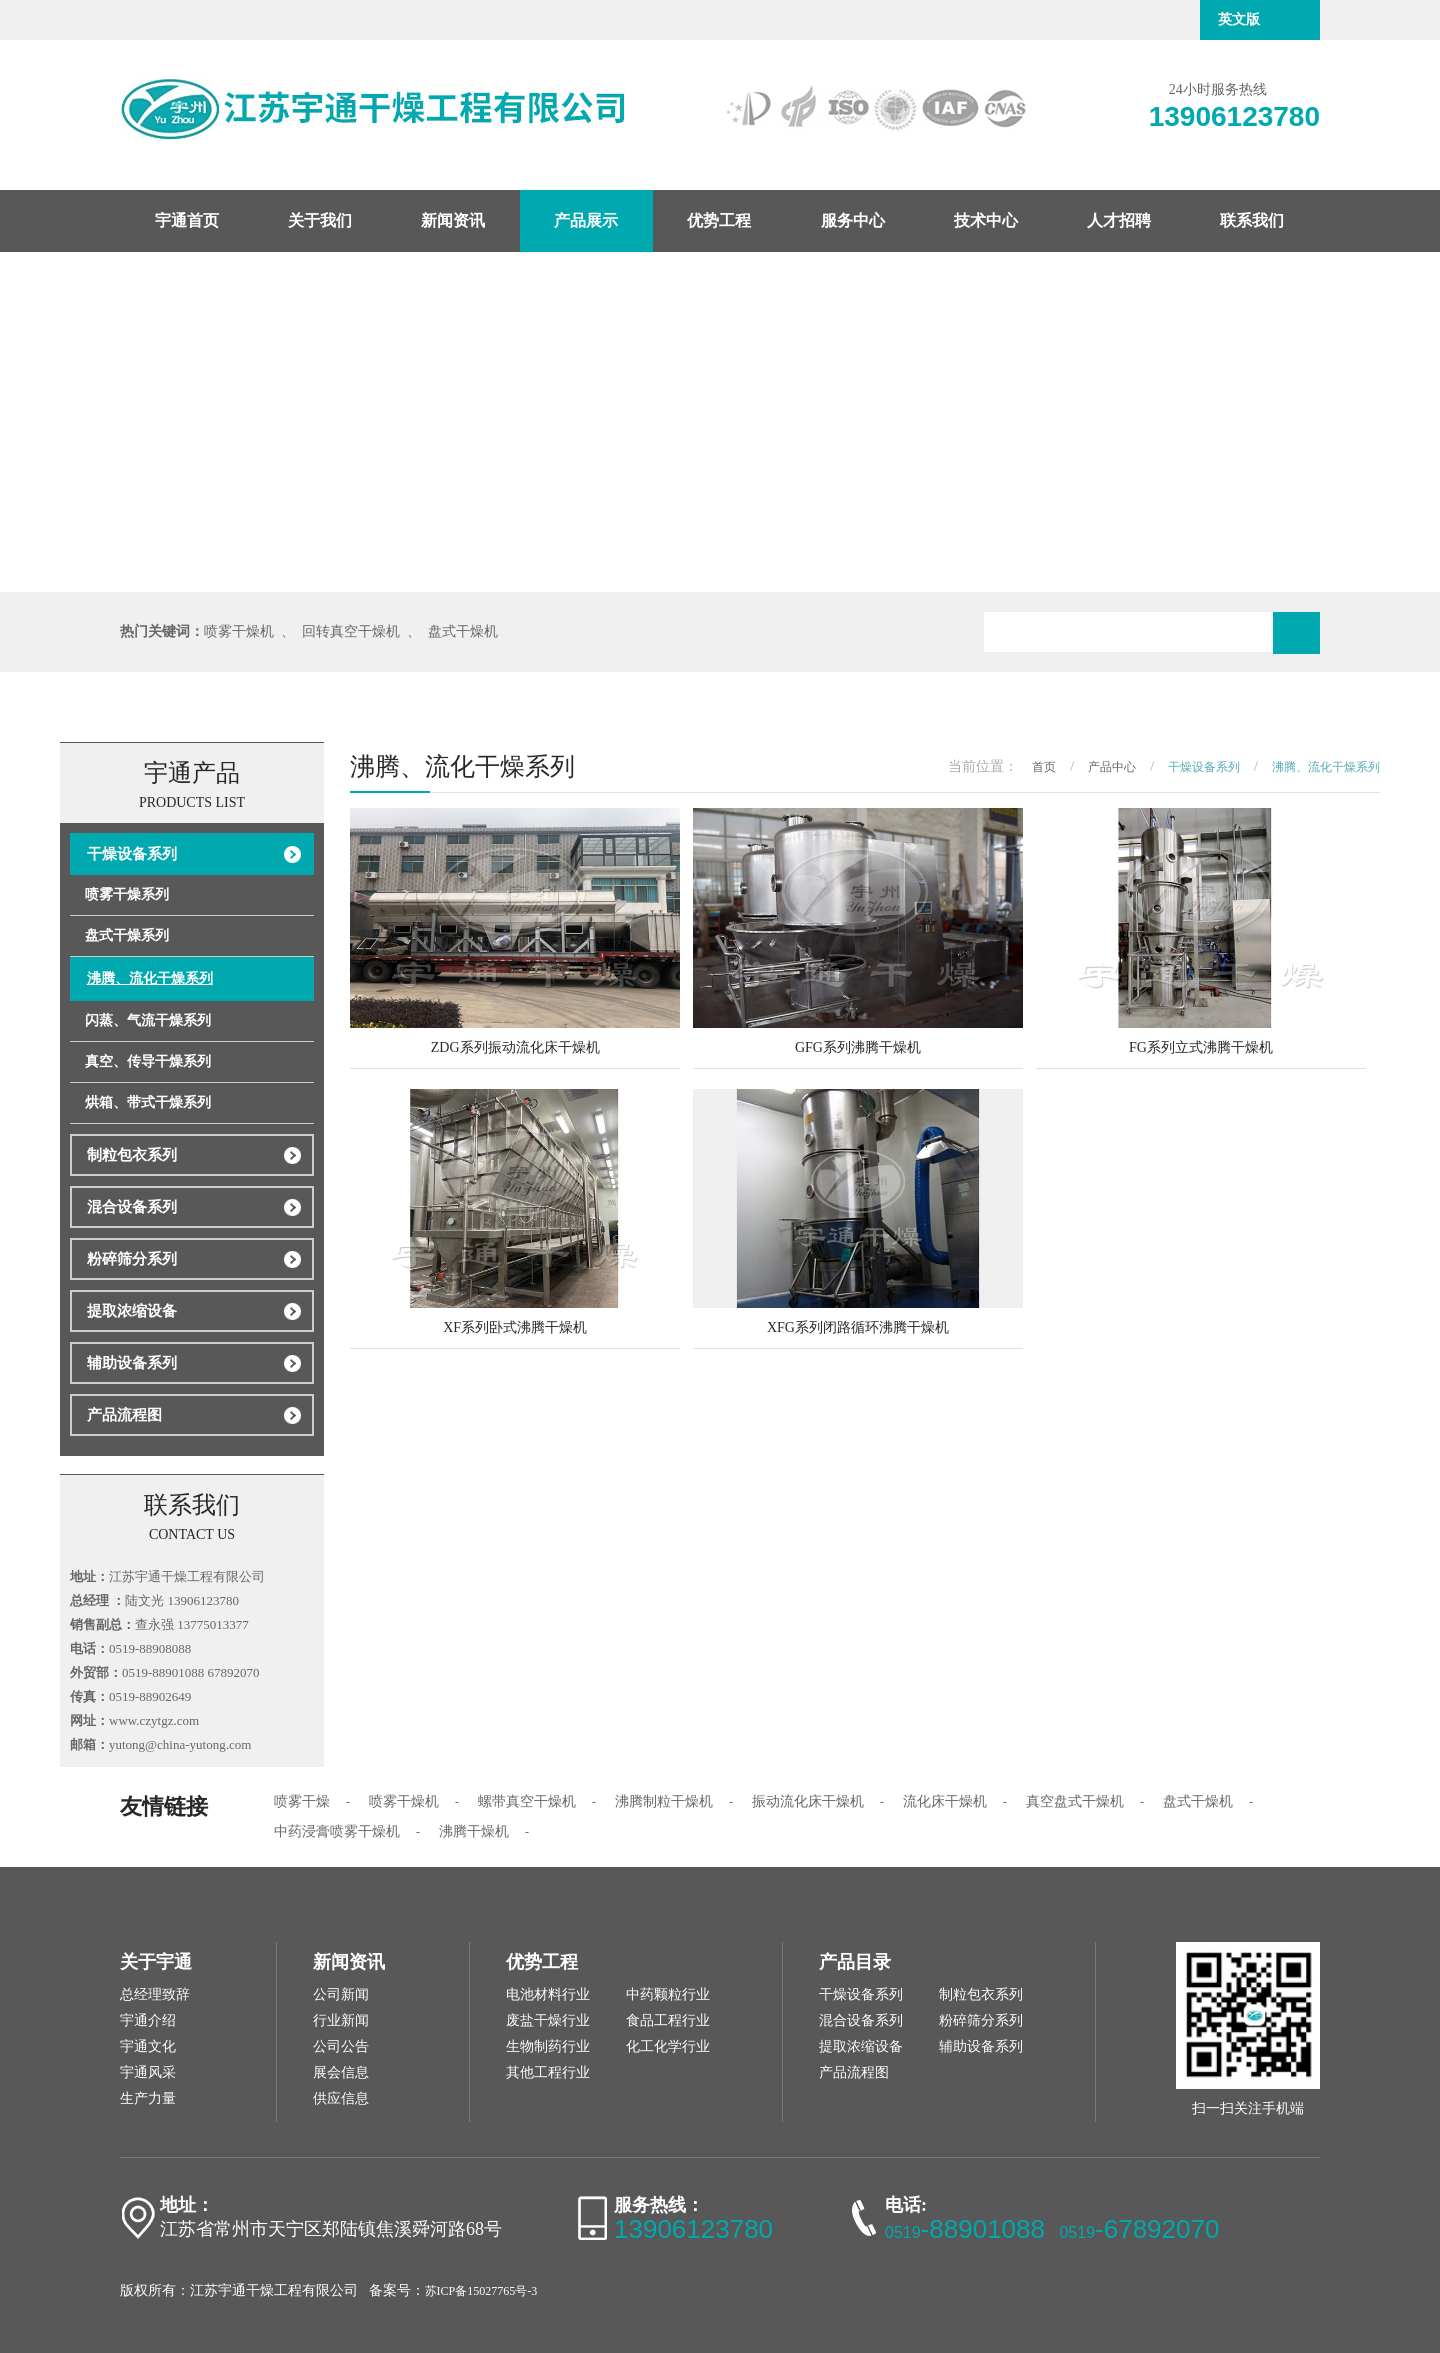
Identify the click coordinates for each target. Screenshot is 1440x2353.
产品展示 (586, 220)
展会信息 (341, 2072)
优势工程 (719, 220)
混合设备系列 (132, 1207)
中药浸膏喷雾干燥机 (337, 1831)
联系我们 (1252, 220)
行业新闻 (341, 2020)
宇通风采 (148, 2072)
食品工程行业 (668, 2020)
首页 (1044, 767)
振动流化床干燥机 (808, 1801)
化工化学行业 (668, 2046)
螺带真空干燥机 (527, 1801)
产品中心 (1112, 767)
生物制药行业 (548, 2046)
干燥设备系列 (132, 854)
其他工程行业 (548, 2072)
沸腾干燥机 (474, 1831)
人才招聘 (1119, 220)
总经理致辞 (155, 1994)
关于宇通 (156, 1962)
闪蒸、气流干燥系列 (148, 1020)
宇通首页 (187, 220)
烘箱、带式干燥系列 (148, 1102)
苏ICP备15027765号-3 (481, 2291)
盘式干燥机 (463, 631)
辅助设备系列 (132, 1363)
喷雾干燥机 (239, 631)
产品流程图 (124, 1415)
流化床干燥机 (945, 1801)
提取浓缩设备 (132, 1311)
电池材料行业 (548, 1994)
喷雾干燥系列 (127, 894)
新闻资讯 (453, 220)
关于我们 (320, 220)
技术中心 (986, 220)
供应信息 (341, 2098)
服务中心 (853, 220)
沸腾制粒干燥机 (664, 1801)
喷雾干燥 (302, 1801)
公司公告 (341, 2046)
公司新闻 (341, 1994)
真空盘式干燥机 (1075, 1801)
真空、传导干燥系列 (148, 1061)
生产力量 (148, 2098)
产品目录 (855, 1962)
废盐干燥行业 (548, 2020)
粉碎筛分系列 (132, 1259)
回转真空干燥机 (351, 631)
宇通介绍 (148, 2020)
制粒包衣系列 (132, 1155)
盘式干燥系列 (127, 935)
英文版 (1239, 19)
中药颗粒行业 (668, 1994)
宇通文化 (148, 2046)
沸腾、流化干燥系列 (150, 978)
